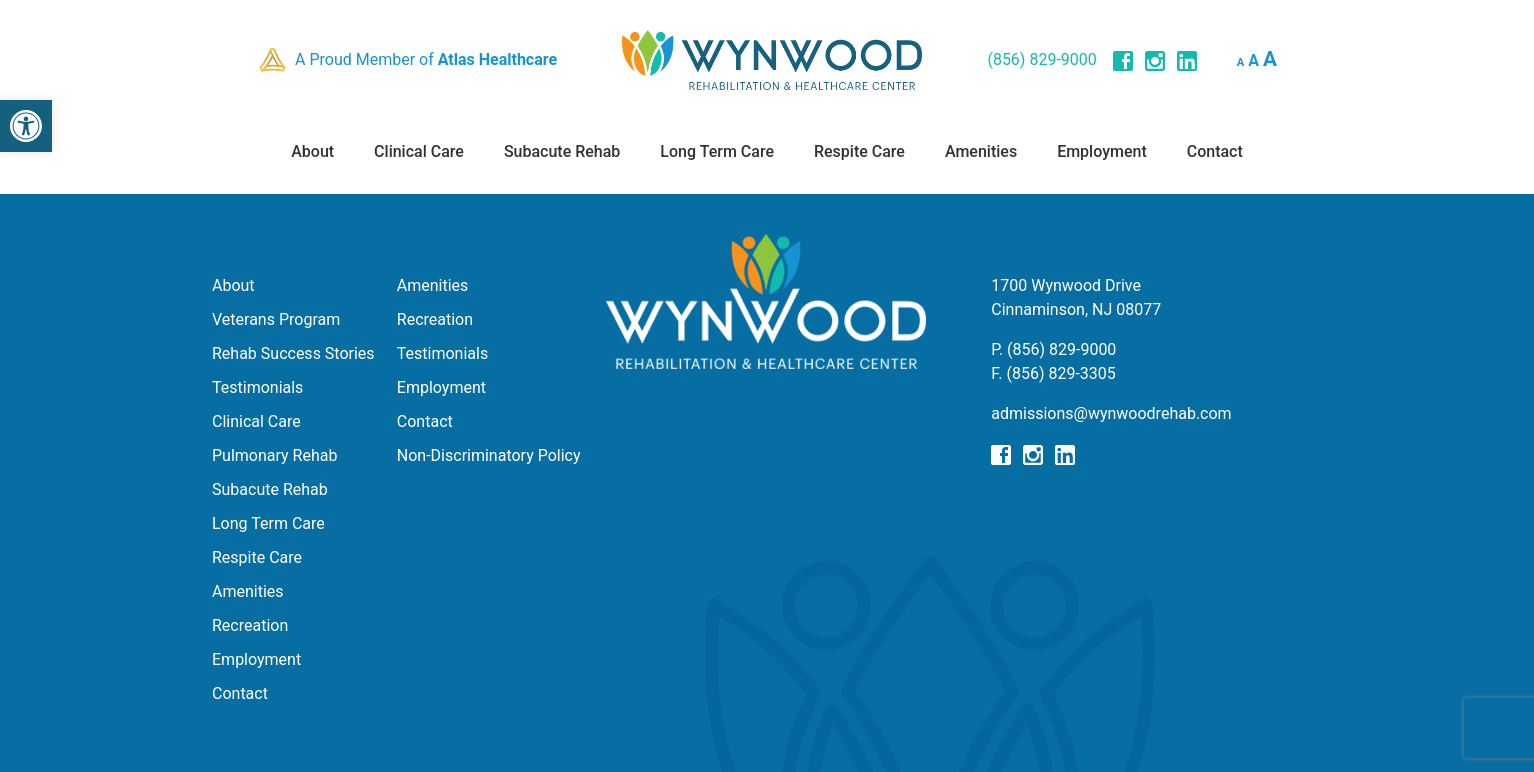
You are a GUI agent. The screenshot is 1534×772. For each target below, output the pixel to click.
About (312, 151)
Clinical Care (419, 151)
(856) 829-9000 (1041, 59)
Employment (1102, 151)
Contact (1215, 151)
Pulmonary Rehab (274, 455)
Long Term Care (717, 151)
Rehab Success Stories (293, 353)
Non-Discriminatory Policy (489, 455)
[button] (26, 126)
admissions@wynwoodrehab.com (1111, 413)
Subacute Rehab (562, 151)
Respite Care (859, 151)
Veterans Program (276, 319)
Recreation (250, 625)
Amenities (981, 151)
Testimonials (257, 387)
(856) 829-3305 (1060, 373)
